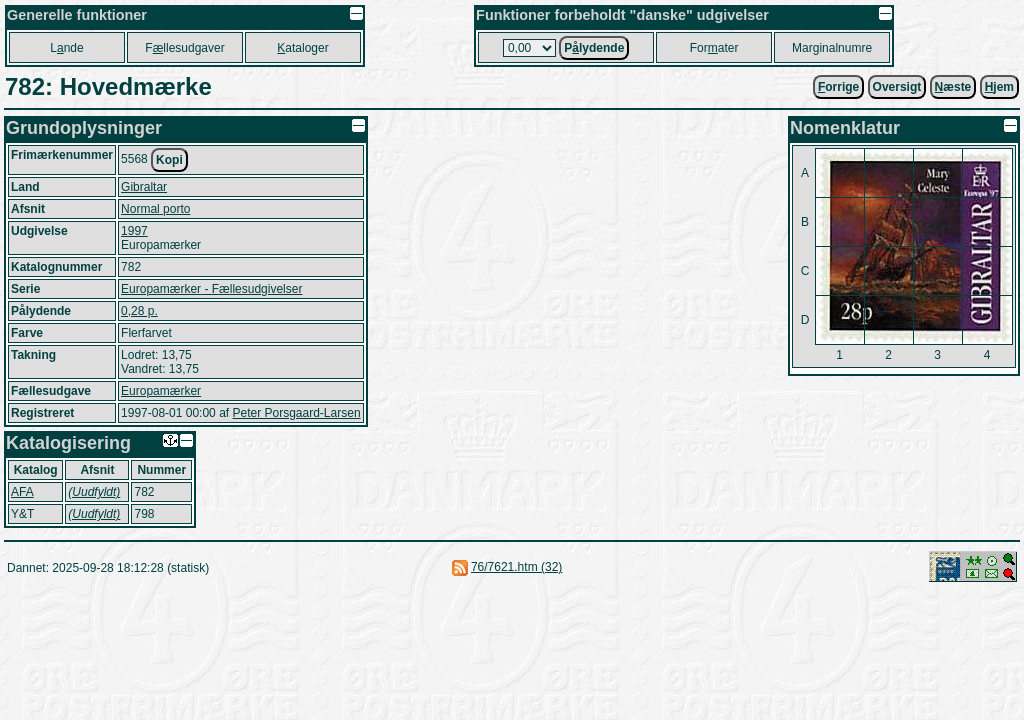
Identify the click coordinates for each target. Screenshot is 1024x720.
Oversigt (897, 87)
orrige (838, 87)
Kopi (169, 160)
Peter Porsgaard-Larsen (296, 413)
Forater (714, 48)
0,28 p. (139, 311)
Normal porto (155, 209)
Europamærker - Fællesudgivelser (211, 289)
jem (999, 87)
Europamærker (161, 391)
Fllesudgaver (184, 48)
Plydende (594, 48)
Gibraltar (144, 187)
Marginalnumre (832, 48)
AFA (22, 492)
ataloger (302, 48)
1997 (134, 231)
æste (953, 87)
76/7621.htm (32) (516, 567)
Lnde (66, 48)
